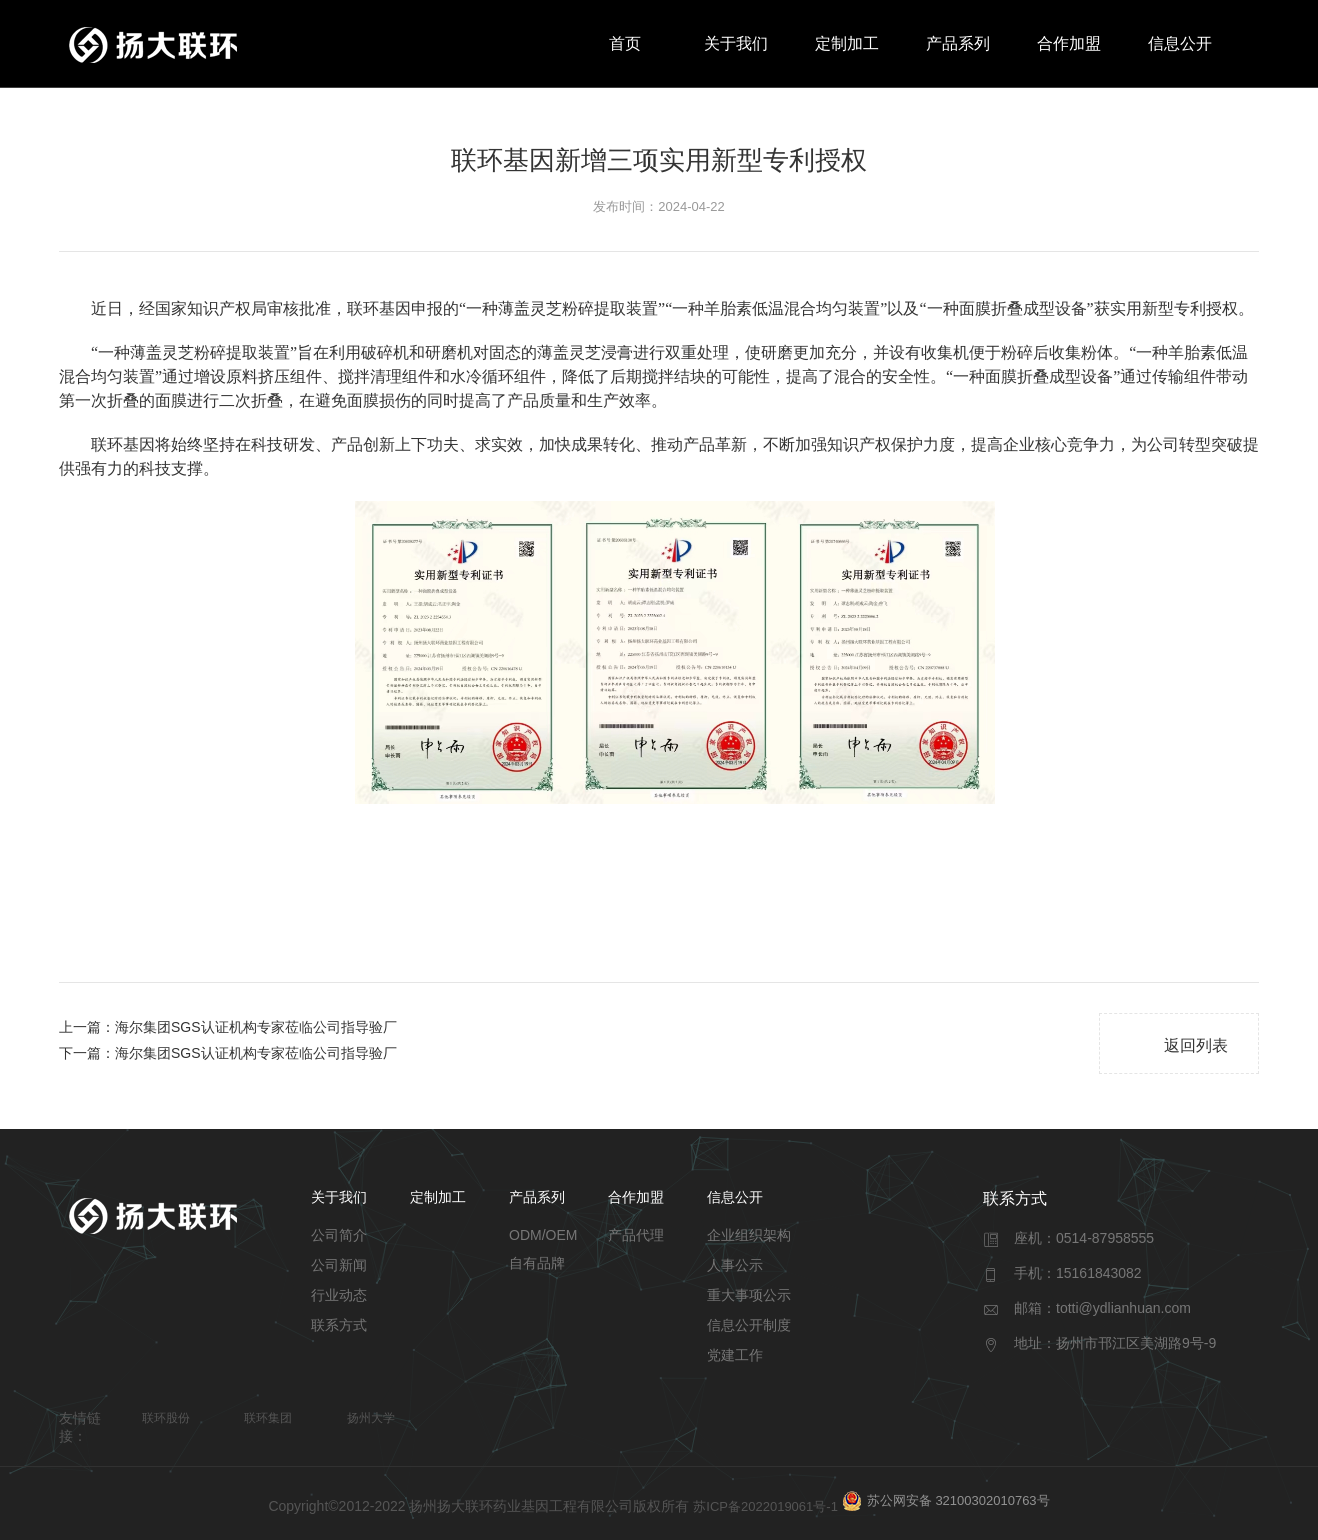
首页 (625, 43)
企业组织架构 (749, 1235)
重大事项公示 (749, 1295)
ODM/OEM (543, 1235)
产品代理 (636, 1235)
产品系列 (958, 43)
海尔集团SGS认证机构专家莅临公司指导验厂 (256, 1027)
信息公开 (1180, 43)
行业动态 (339, 1295)
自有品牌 (537, 1263)
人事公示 (735, 1265)
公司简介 (339, 1235)
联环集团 (268, 1418)
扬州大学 (371, 1418)
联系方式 (339, 1325)
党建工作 (735, 1355)
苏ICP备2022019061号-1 (765, 1506)
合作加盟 (1069, 43)
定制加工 (847, 43)
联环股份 (166, 1418)
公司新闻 (339, 1265)
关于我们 (736, 43)
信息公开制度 (749, 1325)
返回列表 (1179, 1044)
